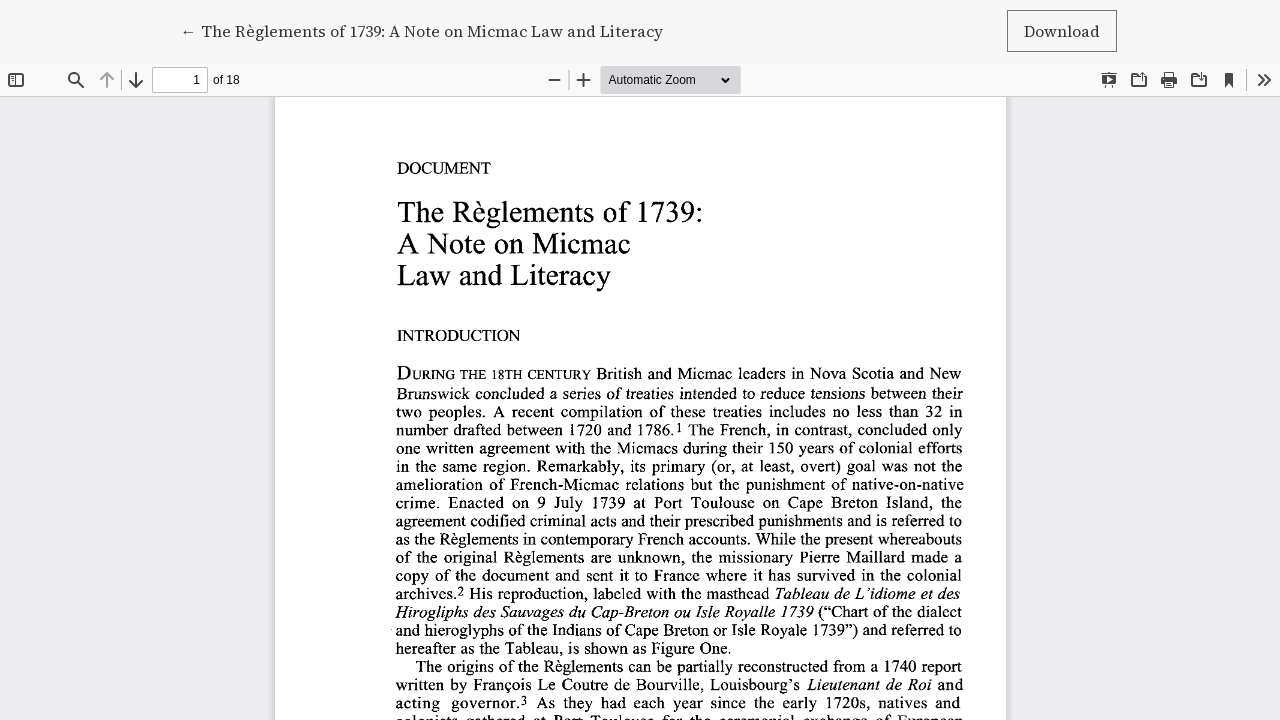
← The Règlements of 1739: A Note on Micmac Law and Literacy (422, 30)
